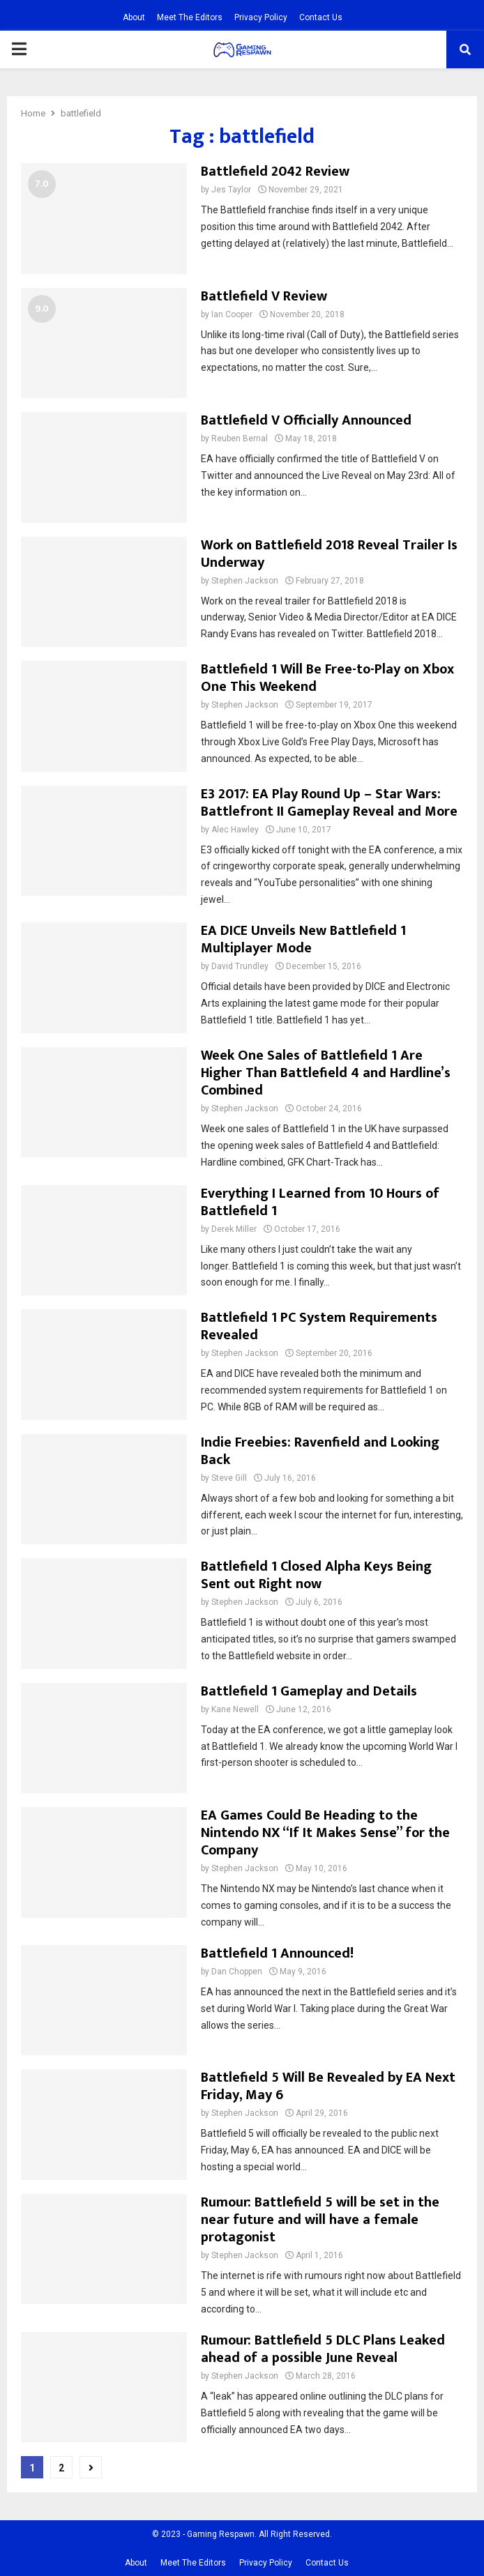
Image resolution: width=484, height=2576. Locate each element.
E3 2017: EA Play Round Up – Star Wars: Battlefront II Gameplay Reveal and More (329, 802)
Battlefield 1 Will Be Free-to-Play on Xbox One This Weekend (327, 678)
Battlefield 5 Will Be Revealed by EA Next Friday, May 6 (328, 2086)
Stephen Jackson (244, 581)
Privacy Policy (260, 17)
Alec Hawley (235, 829)
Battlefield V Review (264, 296)
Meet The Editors (189, 17)
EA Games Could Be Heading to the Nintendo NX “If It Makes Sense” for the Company (325, 1833)
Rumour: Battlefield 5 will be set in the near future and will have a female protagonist (320, 2219)
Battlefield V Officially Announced (306, 420)
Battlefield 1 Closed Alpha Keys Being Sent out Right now (316, 1575)
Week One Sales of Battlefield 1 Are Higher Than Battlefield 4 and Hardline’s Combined (326, 1073)
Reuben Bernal (239, 438)
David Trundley (240, 966)
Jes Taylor (231, 190)
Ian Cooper (231, 314)
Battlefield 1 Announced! (277, 1953)
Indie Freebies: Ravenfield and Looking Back (320, 1451)
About (134, 17)
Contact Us (320, 17)
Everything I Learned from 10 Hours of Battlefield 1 (320, 1202)
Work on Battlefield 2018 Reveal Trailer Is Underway (329, 553)
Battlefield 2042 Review (275, 171)
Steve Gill (229, 1478)
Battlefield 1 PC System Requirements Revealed (319, 1326)
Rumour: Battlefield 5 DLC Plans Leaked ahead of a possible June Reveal (323, 2349)
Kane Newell (235, 1709)
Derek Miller (234, 1229)
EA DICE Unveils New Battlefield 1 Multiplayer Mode (303, 939)
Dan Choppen (236, 1971)
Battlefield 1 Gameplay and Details (309, 1691)
